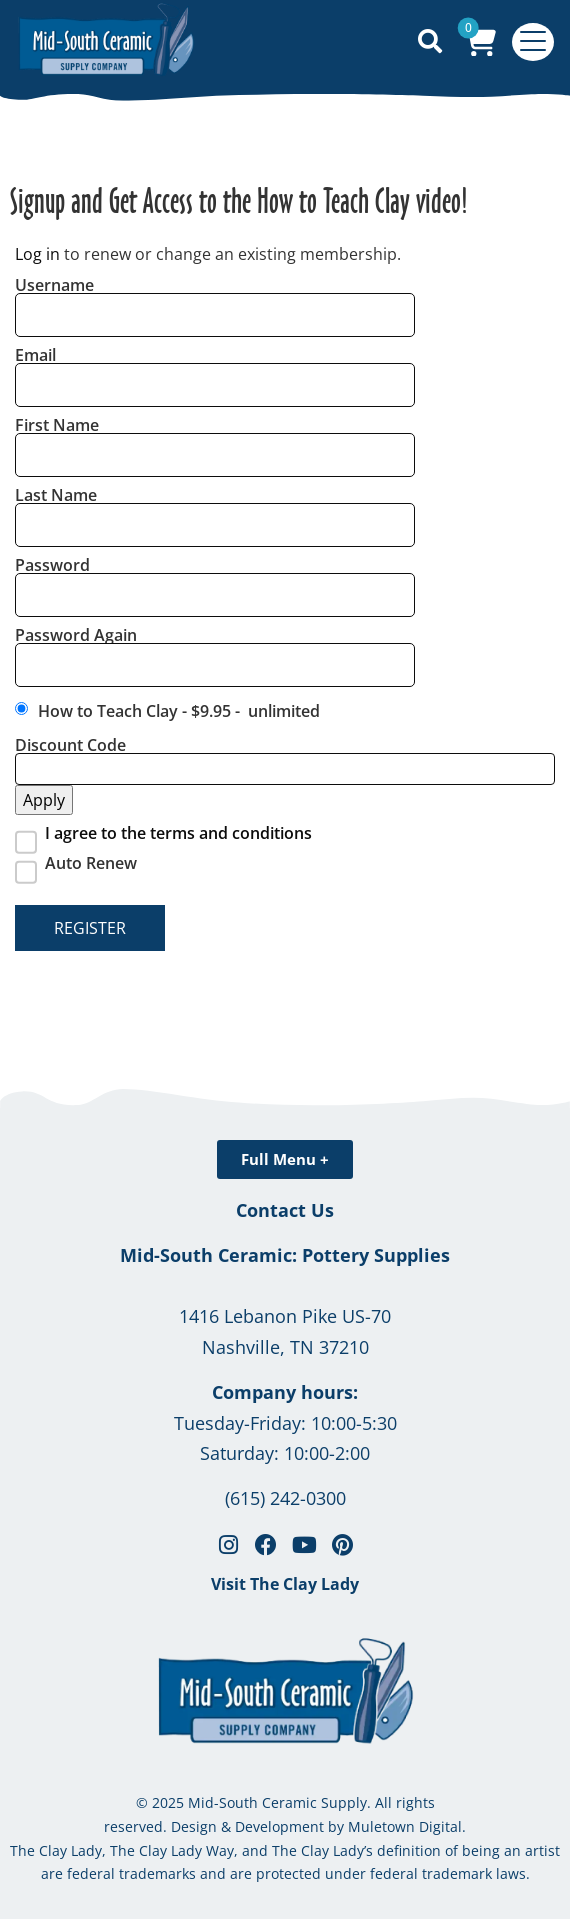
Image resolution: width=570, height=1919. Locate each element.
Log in (37, 254)
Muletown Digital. (405, 1826)
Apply (44, 800)
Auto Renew (91, 863)
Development (279, 1826)
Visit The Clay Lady (285, 1584)
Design (194, 1826)
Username (54, 285)
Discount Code (70, 745)
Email (35, 355)
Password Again (76, 635)
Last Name (56, 495)
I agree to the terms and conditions (178, 833)
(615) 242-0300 (285, 1498)
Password (52, 565)
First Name (57, 425)
